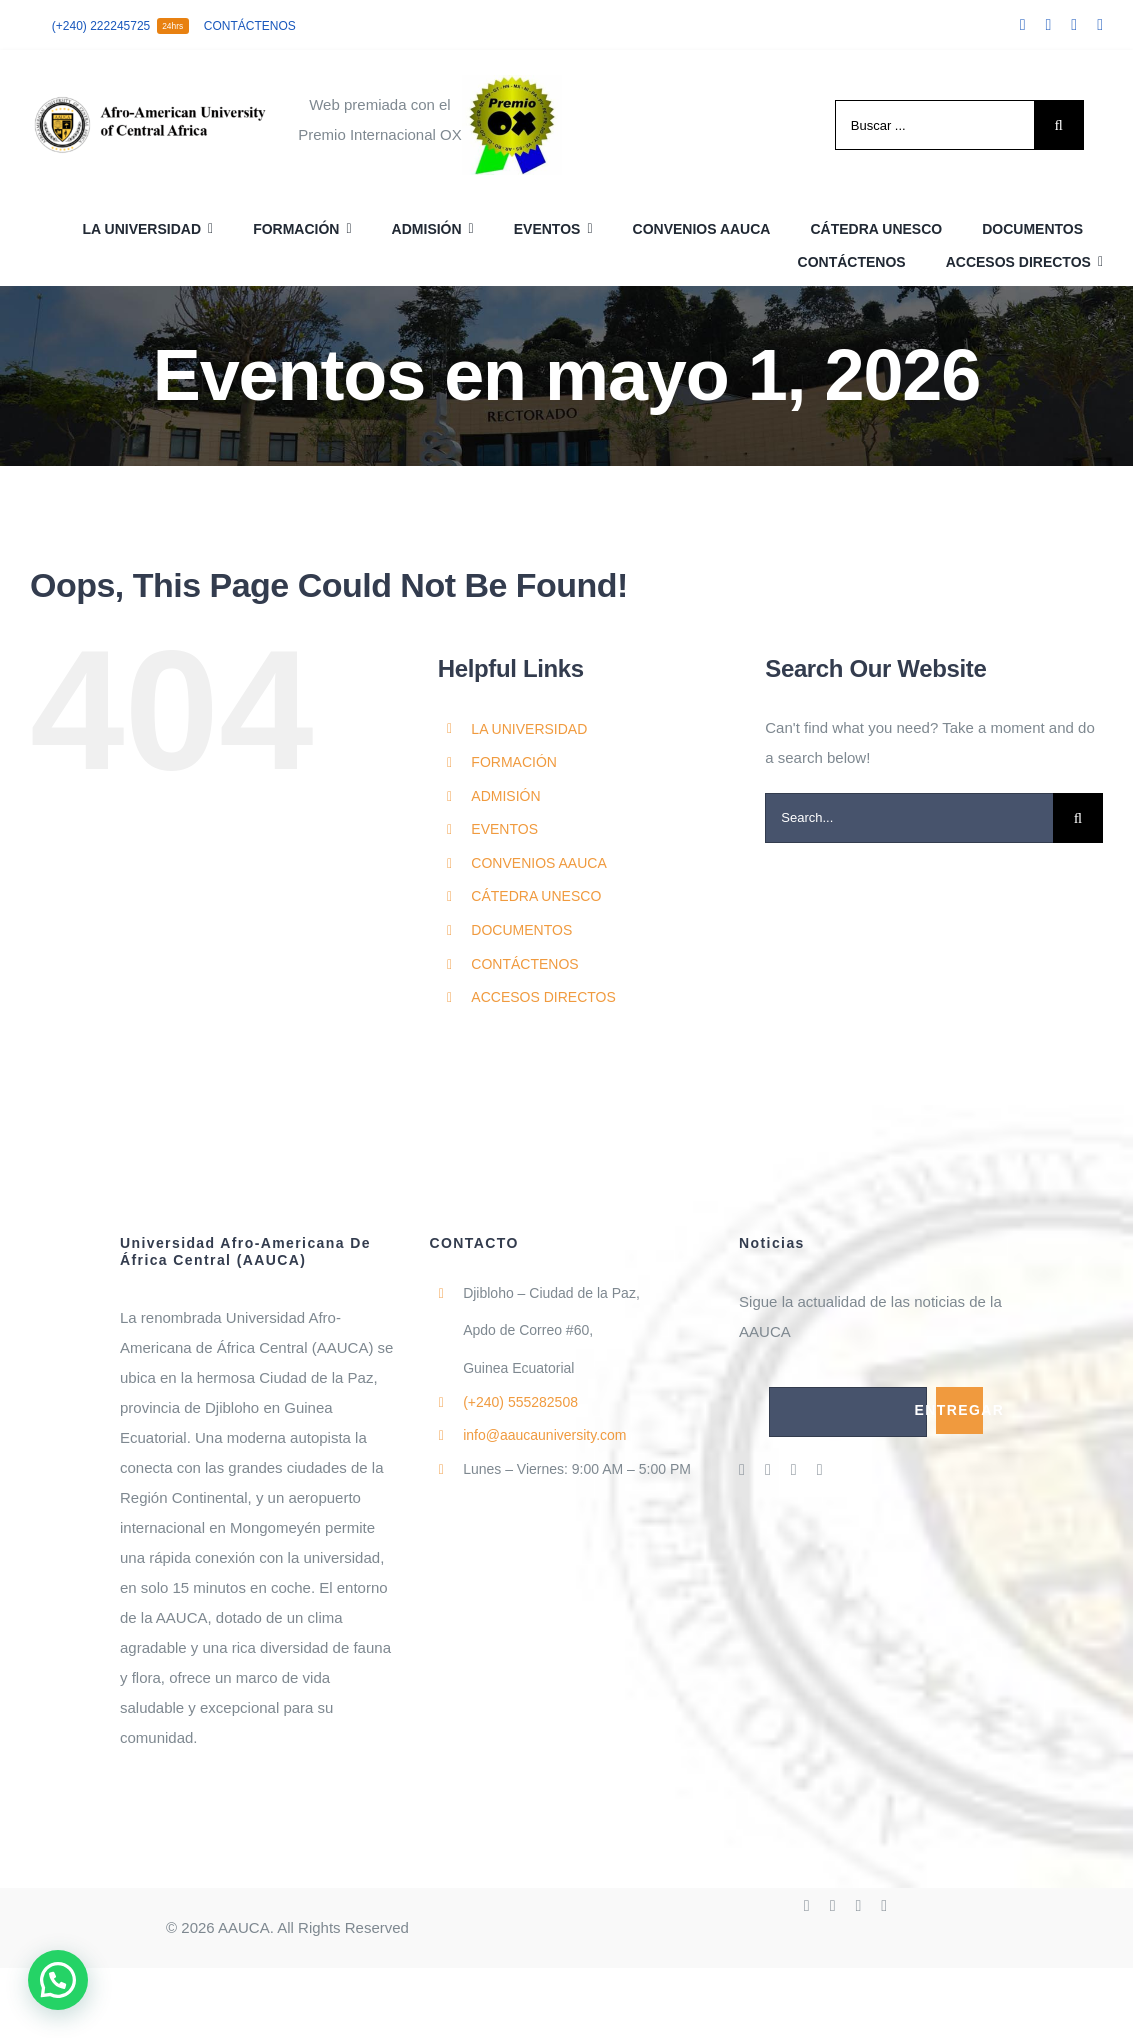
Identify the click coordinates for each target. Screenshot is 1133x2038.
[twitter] (1048, 25)
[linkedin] (1100, 25)
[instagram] (1074, 25)
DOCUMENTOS (521, 930)
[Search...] (909, 818)
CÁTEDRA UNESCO (536, 896)
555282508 (520, 1402)
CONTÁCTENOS (524, 964)
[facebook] (1023, 25)
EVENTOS (504, 829)
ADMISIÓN (505, 796)
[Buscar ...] (934, 125)
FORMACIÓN (514, 762)
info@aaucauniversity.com (544, 1435)
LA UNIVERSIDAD (529, 729)
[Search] (1059, 125)
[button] (58, 1980)
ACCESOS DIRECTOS (543, 997)
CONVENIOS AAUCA (538, 863)
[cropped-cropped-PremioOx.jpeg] (512, 82)
